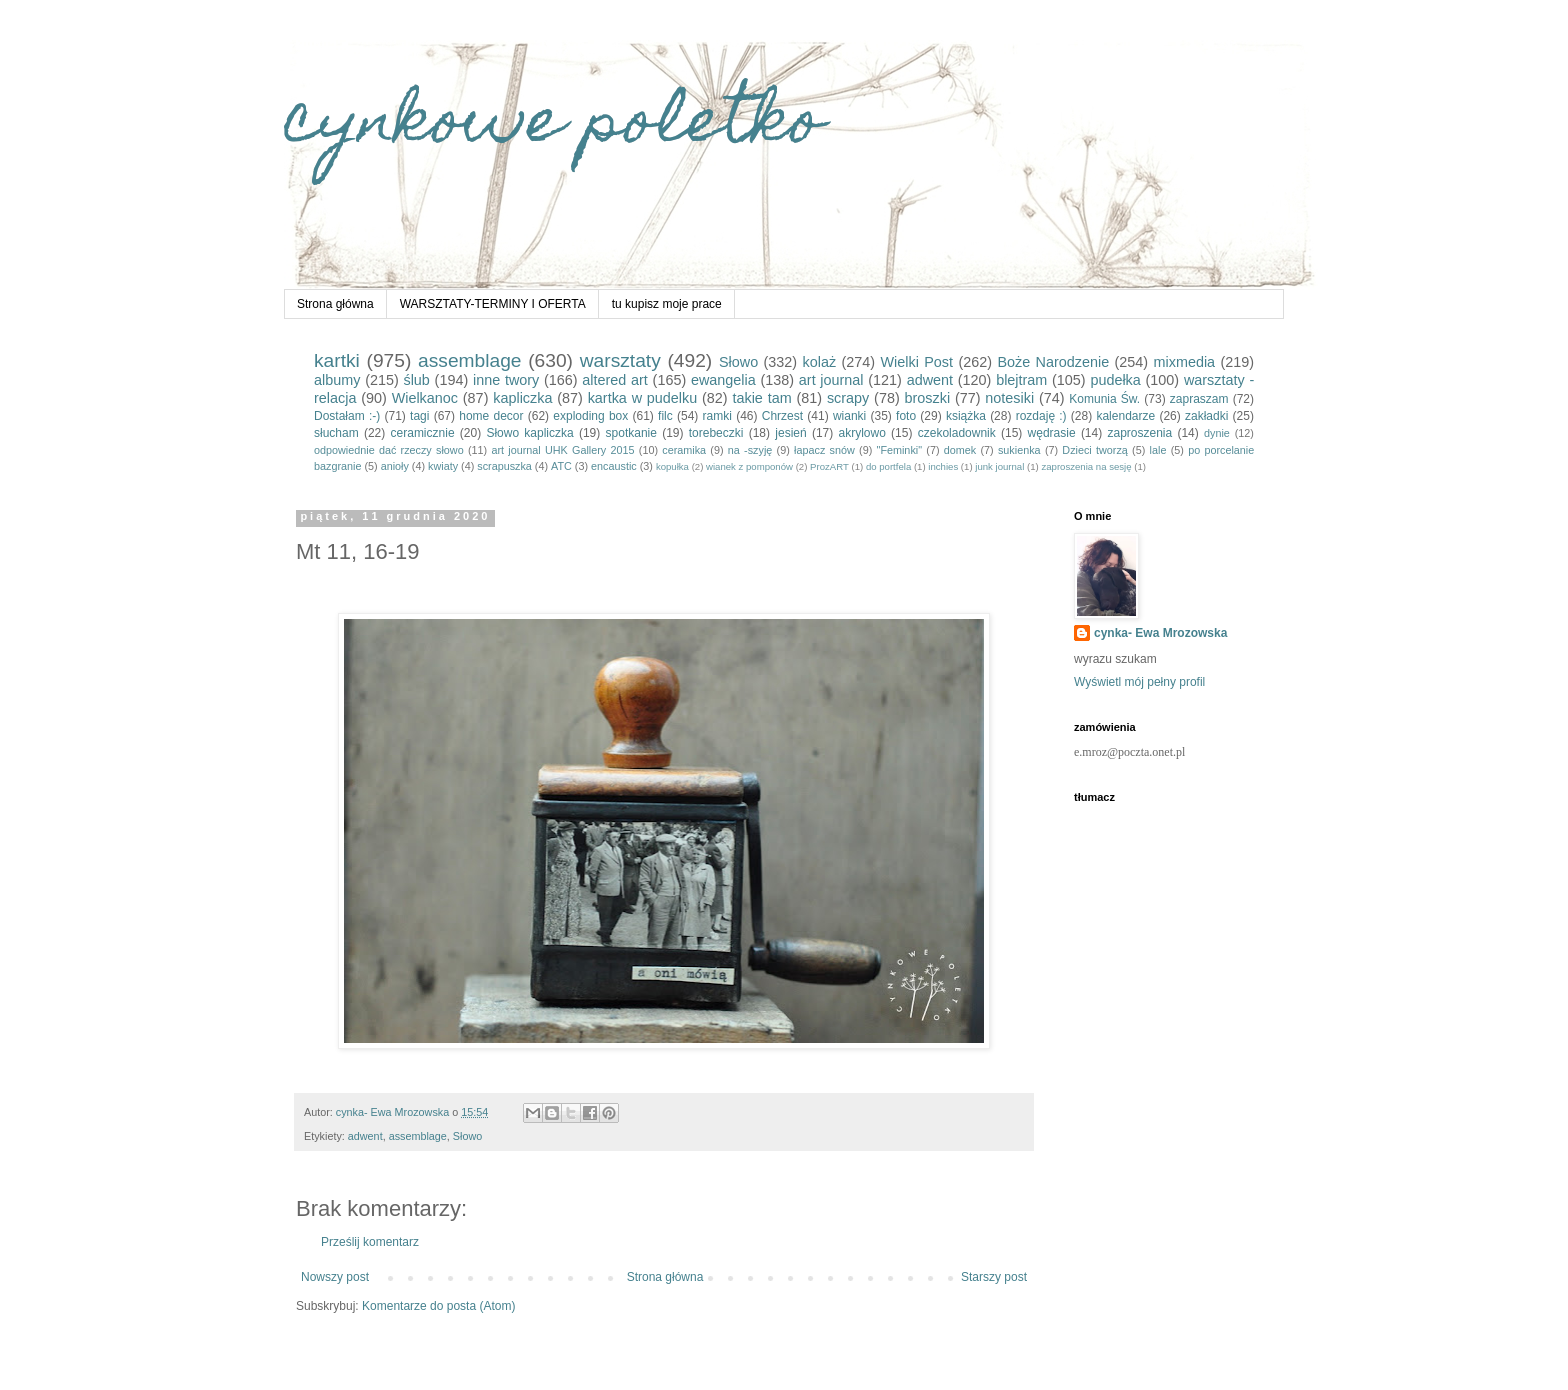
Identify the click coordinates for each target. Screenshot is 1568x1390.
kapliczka (522, 398)
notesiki (1009, 398)
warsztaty (620, 360)
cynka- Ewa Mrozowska (1160, 633)
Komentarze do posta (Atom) (438, 1306)
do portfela (888, 466)
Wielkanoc (425, 398)
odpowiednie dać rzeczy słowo (389, 450)
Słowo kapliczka (529, 433)
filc (665, 416)
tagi (419, 416)
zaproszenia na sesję (1086, 466)
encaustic (614, 466)
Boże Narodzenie (1053, 362)
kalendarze (1125, 416)
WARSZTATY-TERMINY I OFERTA (493, 304)
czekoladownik (957, 433)
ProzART (829, 466)
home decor (491, 416)
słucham (336, 433)
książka (966, 416)
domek (960, 450)
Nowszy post (335, 1277)
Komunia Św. (1104, 399)
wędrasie (1052, 433)
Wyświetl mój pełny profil (1139, 682)
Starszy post (994, 1277)
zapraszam (1199, 399)
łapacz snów (824, 450)
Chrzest (782, 416)
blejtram (1021, 380)
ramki (717, 416)
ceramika (684, 450)
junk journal (999, 466)
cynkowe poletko (554, 126)
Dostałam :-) (347, 416)
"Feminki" (899, 450)
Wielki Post (917, 362)
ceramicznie (423, 433)
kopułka (672, 466)
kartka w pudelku (643, 398)
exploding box (590, 416)
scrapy (848, 398)
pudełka (1115, 380)
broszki (928, 398)
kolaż (820, 362)
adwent (930, 380)
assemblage (469, 360)
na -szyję (750, 450)
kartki (337, 360)
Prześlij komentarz (370, 1242)
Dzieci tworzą (1094, 450)
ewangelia (723, 380)
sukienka (1019, 450)
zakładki (1206, 416)
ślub (416, 380)
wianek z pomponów (749, 466)
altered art (615, 380)
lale (1158, 450)
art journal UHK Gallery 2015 (562, 450)
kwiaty (443, 466)
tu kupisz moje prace (667, 304)
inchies (943, 466)
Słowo (738, 362)
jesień (790, 433)
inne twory (506, 380)
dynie (1217, 433)
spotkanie (631, 433)
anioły (395, 466)
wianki (849, 416)
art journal (831, 380)
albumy (337, 380)
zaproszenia (1139, 433)
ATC (561, 466)
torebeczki (716, 433)
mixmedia (1185, 362)
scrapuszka (504, 466)
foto (906, 416)
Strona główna (335, 304)
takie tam (761, 398)
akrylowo (862, 433)
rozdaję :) (1041, 416)
